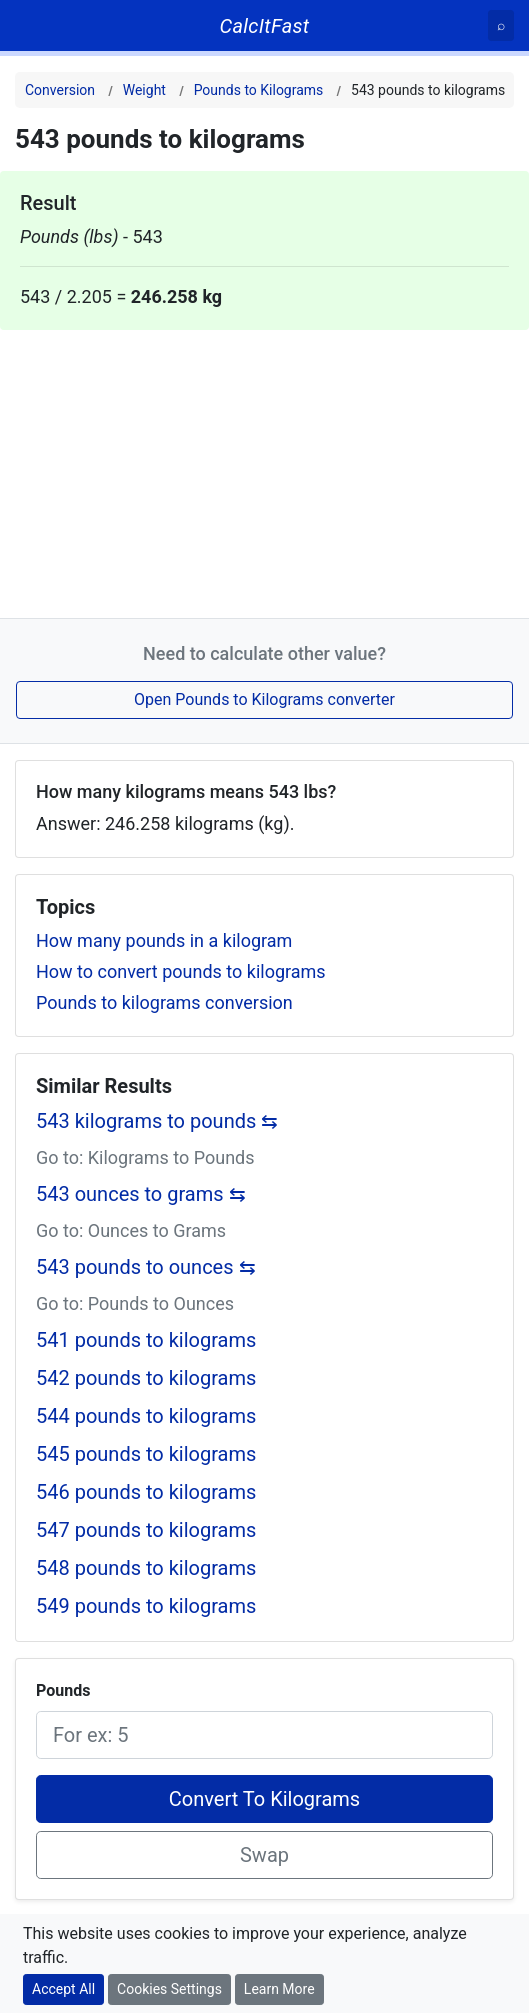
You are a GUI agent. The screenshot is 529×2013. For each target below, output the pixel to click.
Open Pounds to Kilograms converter (264, 699)
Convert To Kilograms (264, 1799)
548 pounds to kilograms (146, 1568)
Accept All (63, 1989)
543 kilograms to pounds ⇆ (157, 1121)
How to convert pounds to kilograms (181, 971)
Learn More (279, 1989)
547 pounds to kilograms (146, 1530)
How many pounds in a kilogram (164, 940)
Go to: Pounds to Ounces (135, 1303)
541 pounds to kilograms (146, 1340)
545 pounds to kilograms (146, 1454)
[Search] (501, 25)
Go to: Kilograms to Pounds (145, 1157)
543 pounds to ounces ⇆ (146, 1267)
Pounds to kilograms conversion (164, 1002)
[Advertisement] (264, 470)
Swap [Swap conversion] (264, 1855)
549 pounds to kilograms (146, 1606)
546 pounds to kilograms (146, 1492)
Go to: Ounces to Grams (131, 1230)
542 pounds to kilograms (146, 1378)
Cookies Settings (169, 1989)
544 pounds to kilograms (146, 1416)
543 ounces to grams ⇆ (141, 1194)
